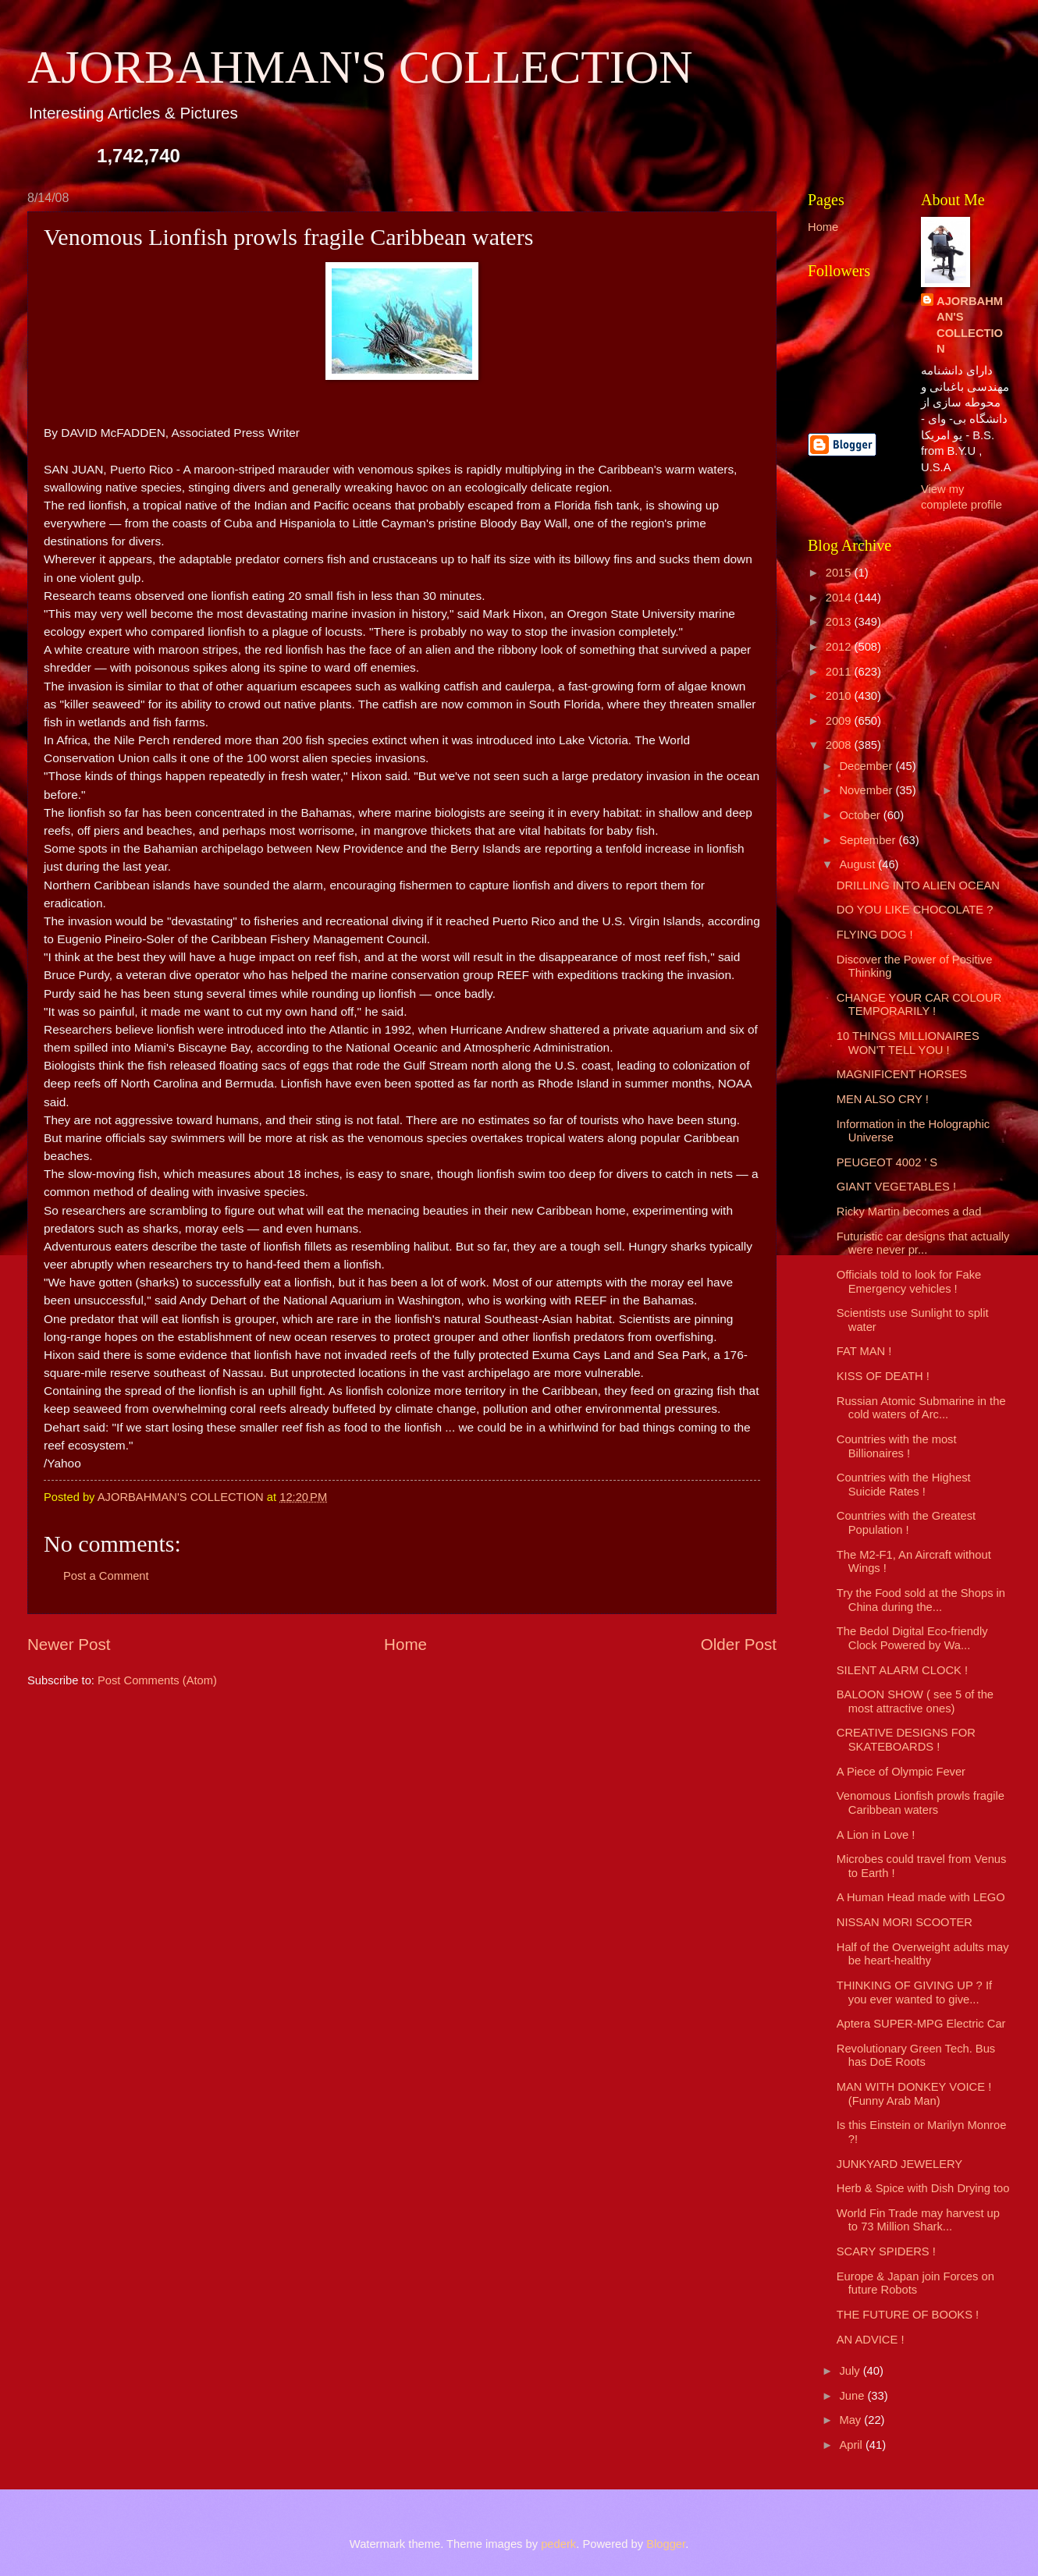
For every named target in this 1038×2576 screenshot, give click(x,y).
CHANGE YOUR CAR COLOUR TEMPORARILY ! (919, 1005)
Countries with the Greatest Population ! (906, 1523)
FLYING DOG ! (875, 934)
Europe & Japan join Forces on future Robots (915, 2283)
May (851, 2420)
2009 (840, 721)
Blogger (665, 2544)
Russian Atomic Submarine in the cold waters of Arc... (921, 1408)
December (867, 766)
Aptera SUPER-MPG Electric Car (921, 2023)
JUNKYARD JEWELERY (899, 2164)
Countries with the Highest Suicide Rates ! (904, 1484)
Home (405, 1644)
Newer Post (68, 1644)
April (852, 2445)
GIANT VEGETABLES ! (896, 1186)
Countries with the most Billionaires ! (897, 1446)
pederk (558, 2544)
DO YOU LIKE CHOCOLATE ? (915, 909)
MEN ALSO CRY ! (883, 1099)
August (858, 864)
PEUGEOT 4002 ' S (887, 1162)
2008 (840, 745)
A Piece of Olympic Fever (901, 1771)
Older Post (739, 1644)
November (867, 790)
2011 (840, 671)
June (853, 2396)
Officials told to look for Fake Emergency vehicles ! (909, 1281)
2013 (840, 622)
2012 (840, 646)
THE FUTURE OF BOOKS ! (908, 2314)
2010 (840, 696)
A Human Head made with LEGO (921, 1897)
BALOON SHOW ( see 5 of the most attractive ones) (915, 1701)
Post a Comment (106, 1576)
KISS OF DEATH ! (883, 1376)
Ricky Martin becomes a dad (909, 1211)
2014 (840, 597)
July (850, 2371)
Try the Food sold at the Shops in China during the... (921, 1600)
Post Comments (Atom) (157, 1680)
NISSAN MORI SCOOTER (904, 1922)
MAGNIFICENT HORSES (902, 1074)
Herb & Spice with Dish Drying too (923, 2188)
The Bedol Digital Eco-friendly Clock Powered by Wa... (912, 1638)
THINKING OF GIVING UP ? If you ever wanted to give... (914, 1992)
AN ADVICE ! (871, 2339)
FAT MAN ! (864, 1351)
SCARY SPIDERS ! (886, 2251)
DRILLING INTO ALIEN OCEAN (918, 885)
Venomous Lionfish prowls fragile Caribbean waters (920, 1803)
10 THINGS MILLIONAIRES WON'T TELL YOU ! (908, 1043)
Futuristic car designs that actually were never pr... (923, 1243)
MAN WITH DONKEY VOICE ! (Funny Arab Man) (914, 2094)
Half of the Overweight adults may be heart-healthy (923, 1954)
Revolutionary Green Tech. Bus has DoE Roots (916, 2055)
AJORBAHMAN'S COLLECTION (360, 67)
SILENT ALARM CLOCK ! (902, 1670)
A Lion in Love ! (876, 1835)
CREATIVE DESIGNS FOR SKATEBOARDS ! (906, 1739)
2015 (840, 572)
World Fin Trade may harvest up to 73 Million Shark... (918, 2220)
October (861, 815)
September (868, 840)
